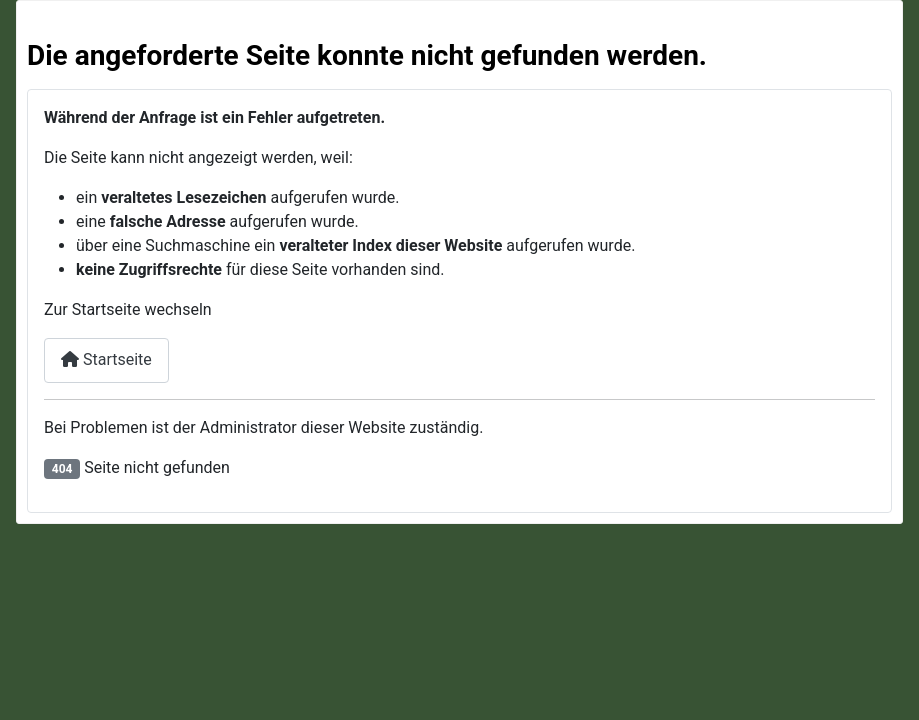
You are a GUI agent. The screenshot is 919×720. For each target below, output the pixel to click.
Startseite (106, 359)
